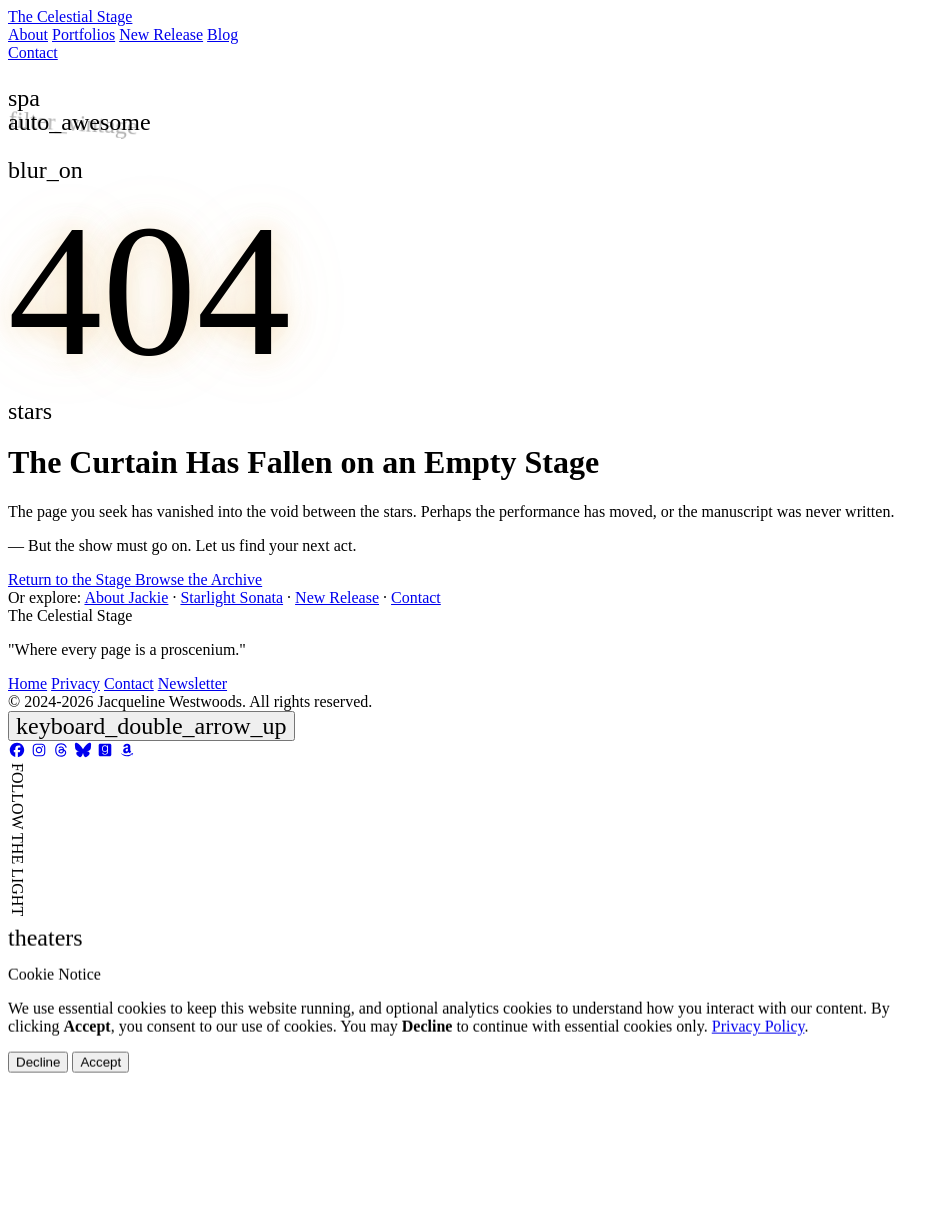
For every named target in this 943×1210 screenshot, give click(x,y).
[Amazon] (127, 753)
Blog (222, 34)
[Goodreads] (105, 753)
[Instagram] (39, 753)
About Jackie (126, 597)
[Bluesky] (83, 753)
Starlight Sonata (231, 597)
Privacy (75, 683)
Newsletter (192, 683)
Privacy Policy (758, 1072)
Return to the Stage (71, 579)
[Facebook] (17, 753)
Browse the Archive (198, 579)
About (28, 34)
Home (27, 683)
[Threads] (61, 753)
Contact (33, 52)
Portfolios (83, 34)
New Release (161, 34)
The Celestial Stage (70, 16)
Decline (38, 1108)
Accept (100, 1108)
